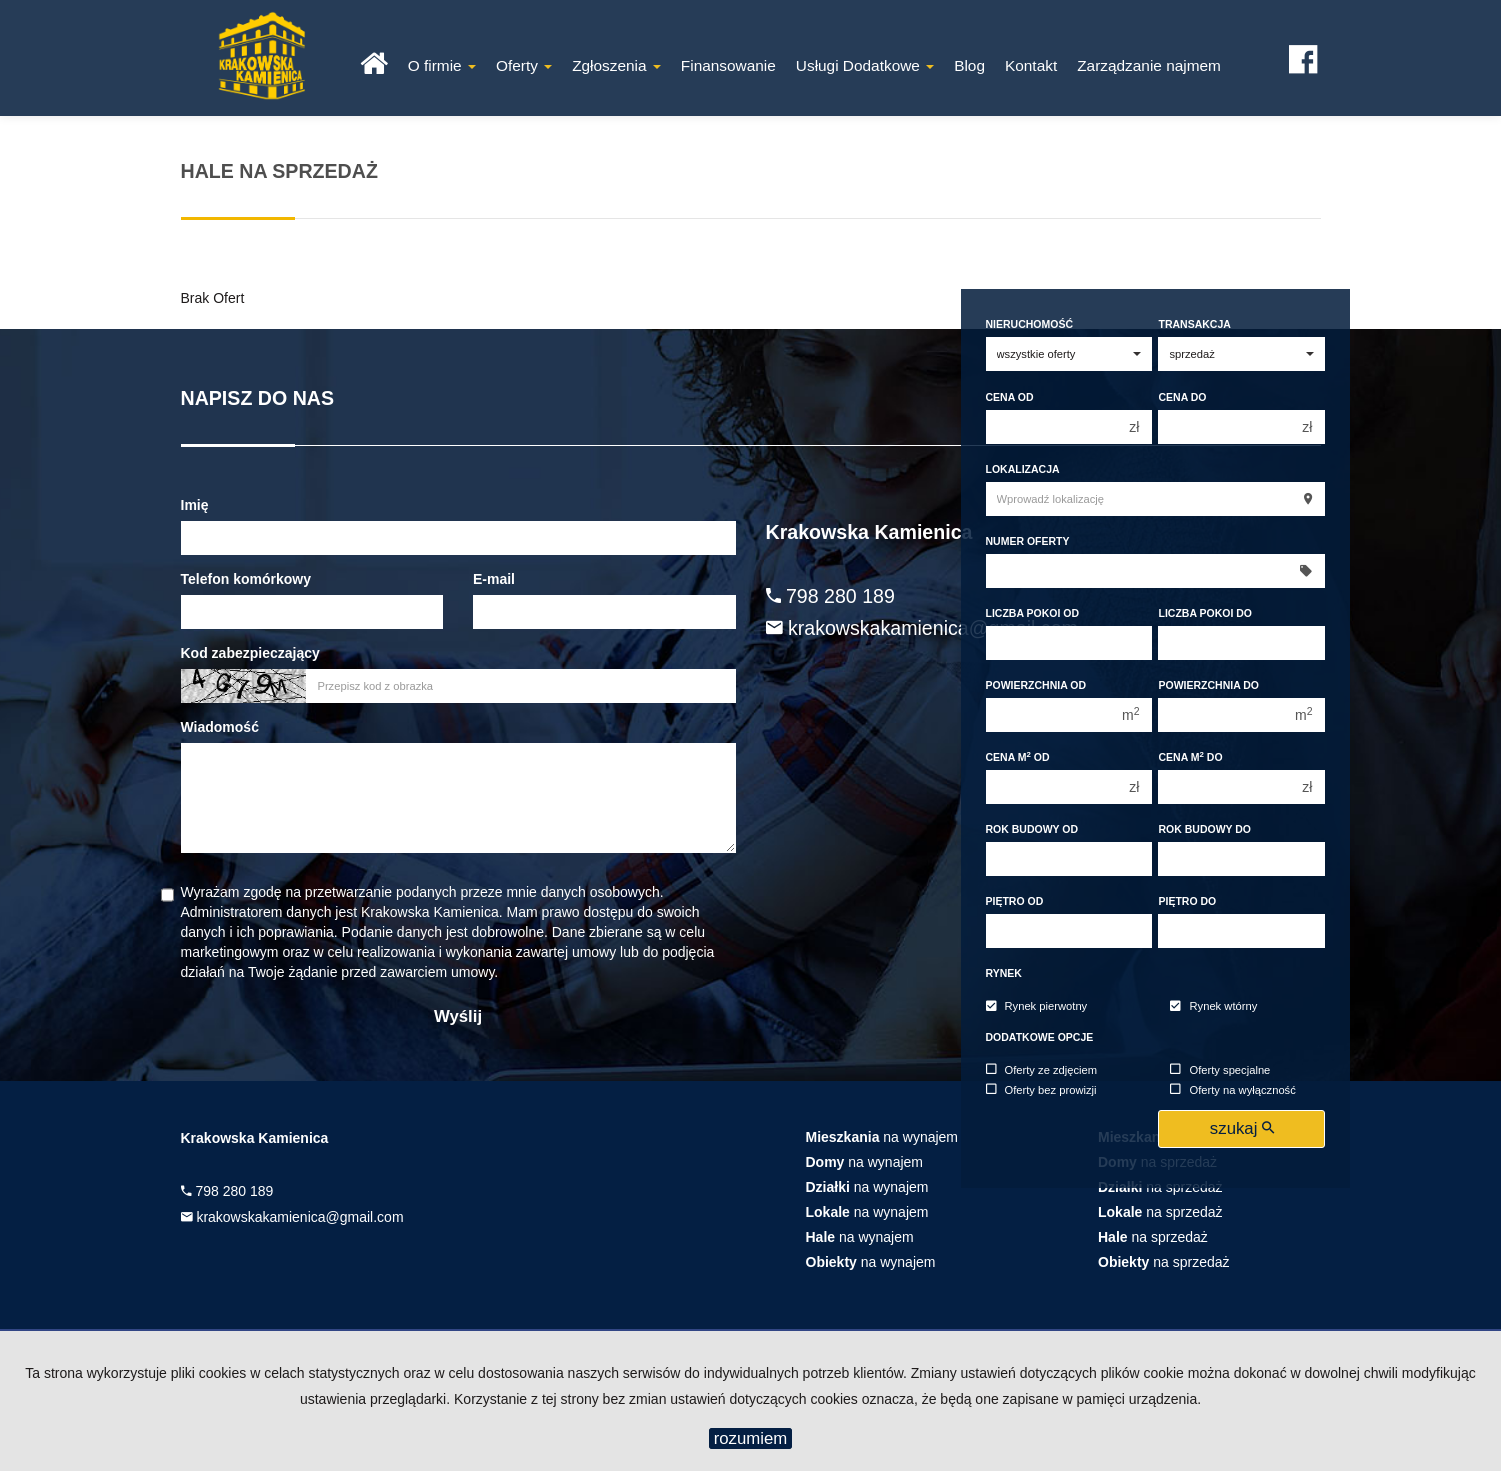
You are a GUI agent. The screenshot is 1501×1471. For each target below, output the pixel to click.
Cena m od (1018, 756)
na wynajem (882, 1137)
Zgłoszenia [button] (616, 65)
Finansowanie (728, 65)
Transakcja (1194, 324)
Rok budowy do (1204, 829)
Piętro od (1015, 901)
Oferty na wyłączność (1232, 1090)
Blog (969, 65)
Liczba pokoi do (1205, 613)
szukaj (1242, 1128)
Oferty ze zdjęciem (1042, 1070)
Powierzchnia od (1036, 685)
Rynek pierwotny (1037, 1007)
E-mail (494, 579)
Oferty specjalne (1220, 1070)
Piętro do (1187, 901)
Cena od (1010, 397)
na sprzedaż (1160, 1212)
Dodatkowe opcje (1040, 1037)
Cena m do (1190, 756)
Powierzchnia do (1208, 685)
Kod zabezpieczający (250, 653)
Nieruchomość (1030, 324)
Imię (195, 505)
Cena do (1182, 397)
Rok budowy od (1032, 829)
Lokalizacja (1023, 469)
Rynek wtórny (1213, 1007)
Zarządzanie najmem (1149, 65)
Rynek (1004, 973)
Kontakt (1031, 65)
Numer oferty (1028, 541)
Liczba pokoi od (1033, 613)
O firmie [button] (442, 65)
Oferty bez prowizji (1041, 1090)
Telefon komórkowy (246, 579)
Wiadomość (220, 727)
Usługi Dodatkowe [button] (865, 65)
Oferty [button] (524, 65)
